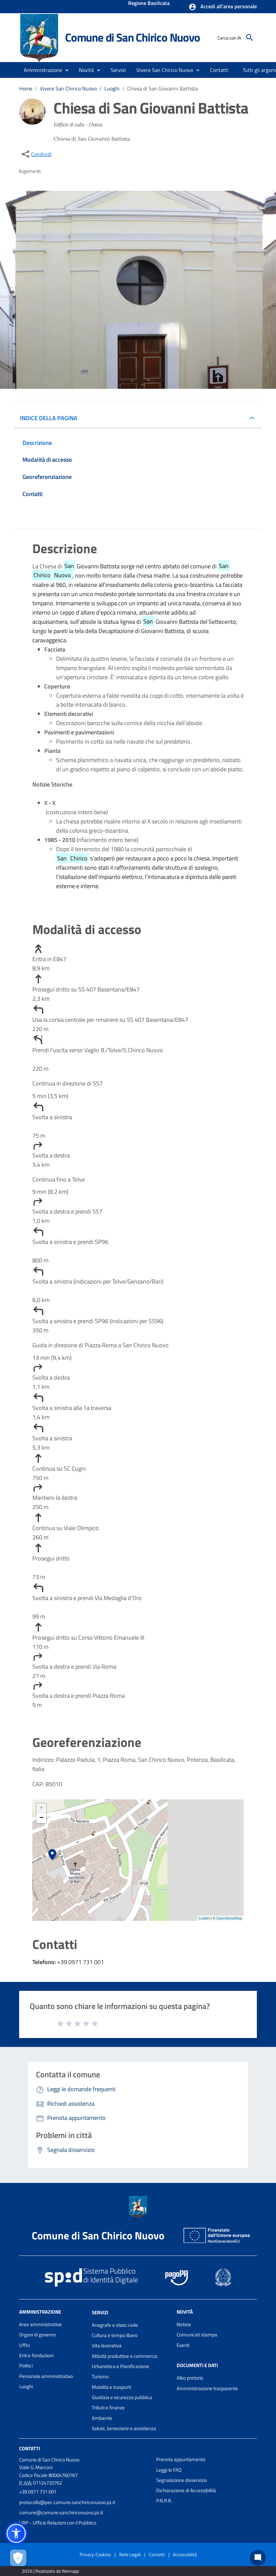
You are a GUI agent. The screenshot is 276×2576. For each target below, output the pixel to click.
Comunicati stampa (197, 2334)
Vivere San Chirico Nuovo (68, 88)
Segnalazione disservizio (181, 2480)
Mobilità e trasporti (111, 2387)
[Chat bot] (258, 2558)
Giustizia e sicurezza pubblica (122, 2397)
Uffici (24, 2345)
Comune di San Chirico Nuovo (132, 37)
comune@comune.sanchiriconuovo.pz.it (61, 2512)
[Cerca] (249, 37)
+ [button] (41, 1808)
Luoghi (112, 88)
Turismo (100, 2376)
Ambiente (102, 2418)
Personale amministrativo (46, 2376)
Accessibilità (185, 2554)
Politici (26, 2365)
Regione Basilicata (149, 3)
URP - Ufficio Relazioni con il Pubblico (57, 2522)
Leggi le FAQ (169, 2470)
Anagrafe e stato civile (115, 2325)
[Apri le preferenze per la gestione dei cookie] (18, 2558)
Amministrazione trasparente (207, 2388)
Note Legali (130, 2554)
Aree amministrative (40, 2324)
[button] (223, 7)
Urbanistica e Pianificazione (120, 2366)
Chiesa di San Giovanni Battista (162, 88)
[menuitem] (219, 70)
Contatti (29, 2448)
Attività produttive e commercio (124, 2356)
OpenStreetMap (229, 1918)
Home (25, 88)
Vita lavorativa (106, 2345)
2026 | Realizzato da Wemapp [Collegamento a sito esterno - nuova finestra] (50, 2570)
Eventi (183, 2345)
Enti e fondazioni (36, 2355)
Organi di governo (37, 2334)
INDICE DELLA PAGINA (51, 418)
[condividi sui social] (36, 154)
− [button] (41, 1818)
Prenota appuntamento (180, 2459)
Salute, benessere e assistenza (124, 2428)
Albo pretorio (190, 2378)
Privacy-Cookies (95, 2554)
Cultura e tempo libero (115, 2335)
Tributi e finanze (108, 2407)
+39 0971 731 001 (37, 2491)
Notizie (184, 2324)
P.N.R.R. (164, 2500)
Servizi (100, 2312)
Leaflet (204, 1918)
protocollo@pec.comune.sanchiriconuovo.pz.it (67, 2502)
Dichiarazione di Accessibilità (186, 2490)
